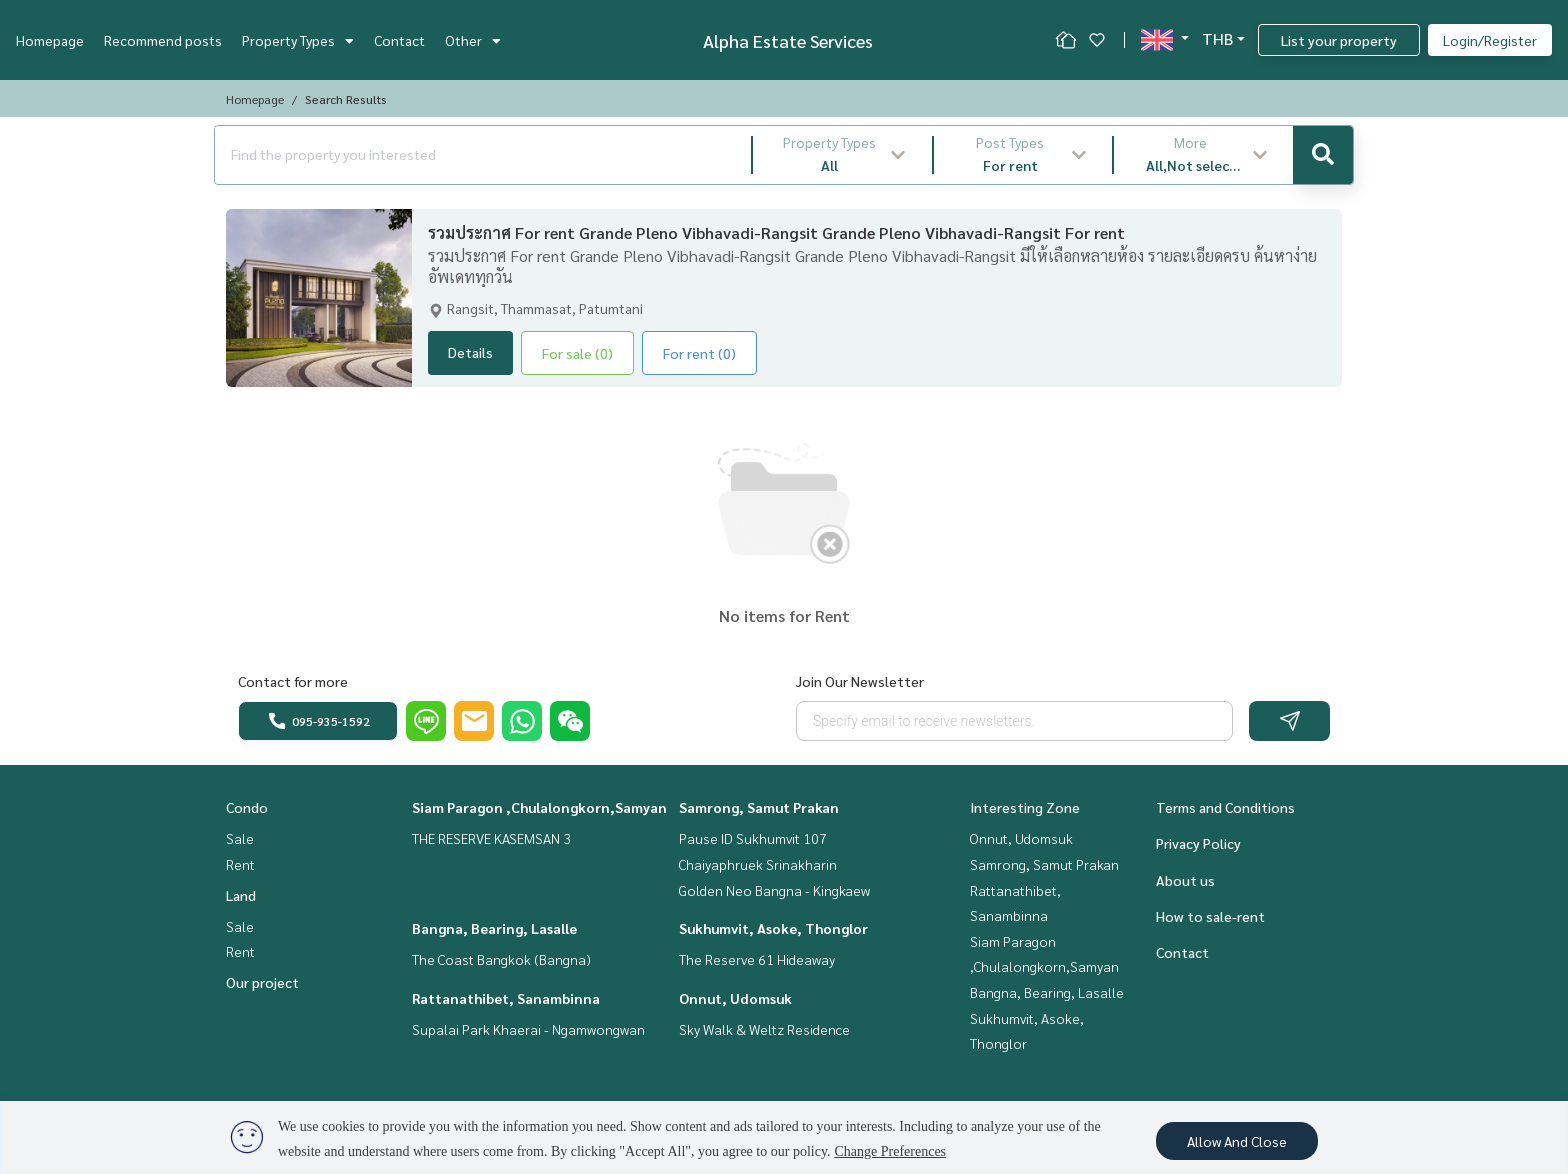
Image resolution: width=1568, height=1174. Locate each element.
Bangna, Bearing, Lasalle (494, 928)
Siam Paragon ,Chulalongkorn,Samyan (539, 807)
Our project (262, 982)
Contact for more (293, 681)
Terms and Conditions (1225, 807)
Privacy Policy (1198, 843)
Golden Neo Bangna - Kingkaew (774, 890)
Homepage (50, 40)
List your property (1339, 40)
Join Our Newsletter (860, 681)
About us (1185, 880)
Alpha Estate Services (788, 40)
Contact (399, 40)
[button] (842, 155)
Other (473, 40)
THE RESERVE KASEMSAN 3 (491, 838)
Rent (240, 864)
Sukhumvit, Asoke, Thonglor (773, 928)
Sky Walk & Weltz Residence (764, 1029)
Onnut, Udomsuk (735, 998)
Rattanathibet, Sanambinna (506, 998)
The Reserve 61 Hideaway (757, 959)
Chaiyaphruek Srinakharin (758, 864)
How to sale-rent (1210, 916)
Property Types (298, 40)
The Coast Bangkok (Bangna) (501, 959)
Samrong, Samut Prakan (759, 807)
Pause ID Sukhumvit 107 (753, 838)
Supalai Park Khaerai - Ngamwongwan (528, 1029)
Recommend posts (163, 40)
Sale (240, 838)
